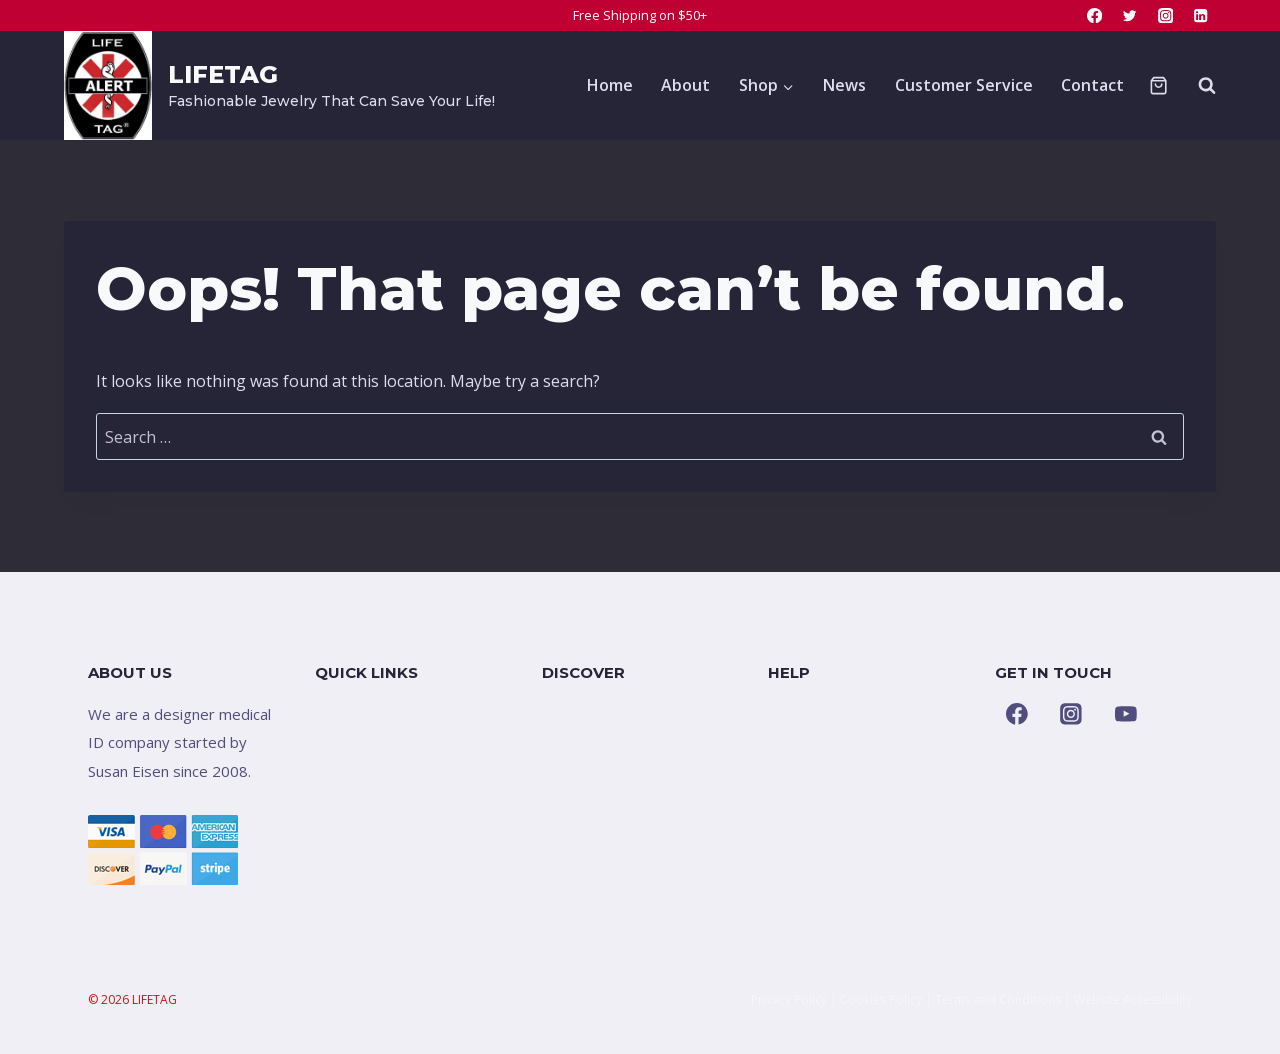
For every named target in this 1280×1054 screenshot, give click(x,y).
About (685, 85)
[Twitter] (1130, 15)
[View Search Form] (1197, 85)
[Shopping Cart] (1158, 85)
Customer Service (964, 85)
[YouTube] (1126, 714)
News (844, 85)
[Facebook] (1094, 15)
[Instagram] (1165, 15)
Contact (1092, 85)
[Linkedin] (1200, 15)
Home (610, 85)
